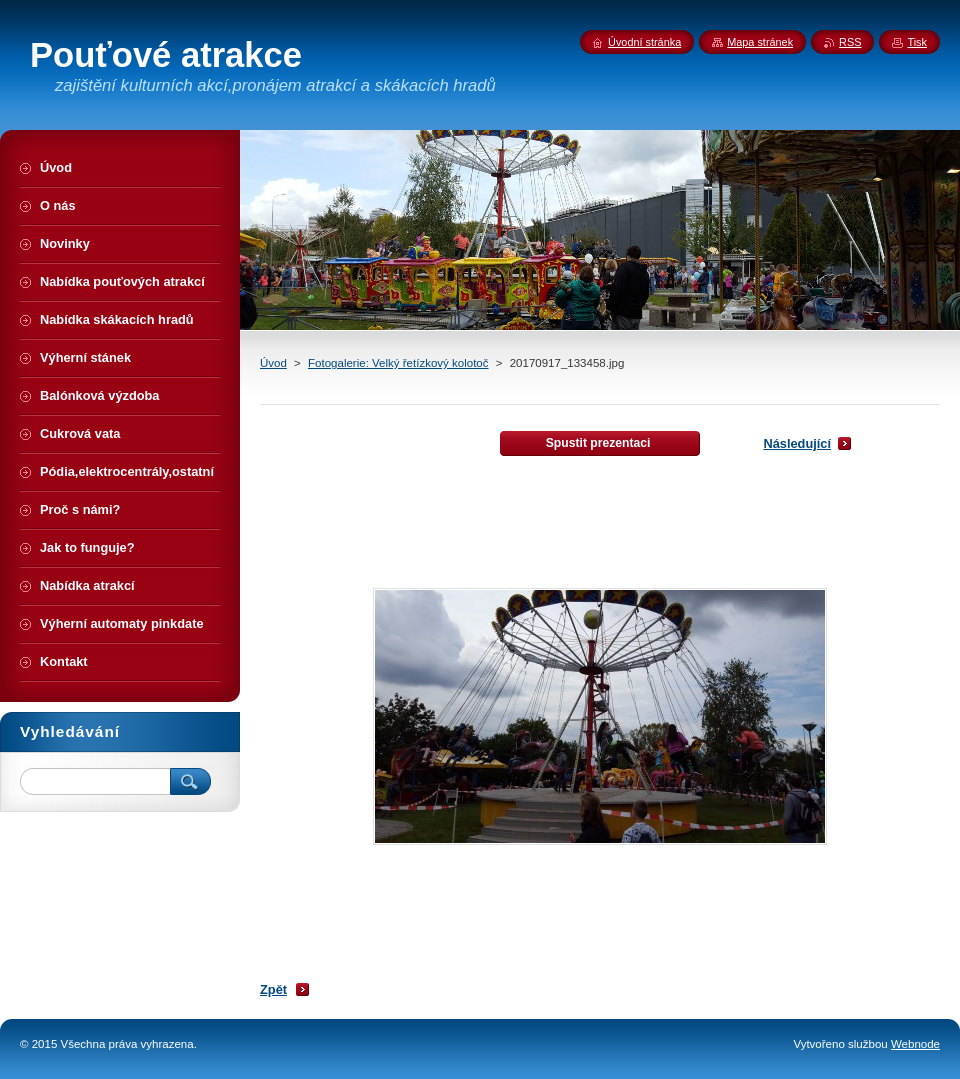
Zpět (273, 989)
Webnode (915, 1044)
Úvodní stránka (644, 42)
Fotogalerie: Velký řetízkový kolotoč (398, 363)
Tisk (917, 42)
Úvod (273, 363)
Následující (797, 443)
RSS (850, 42)
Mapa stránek (760, 42)
